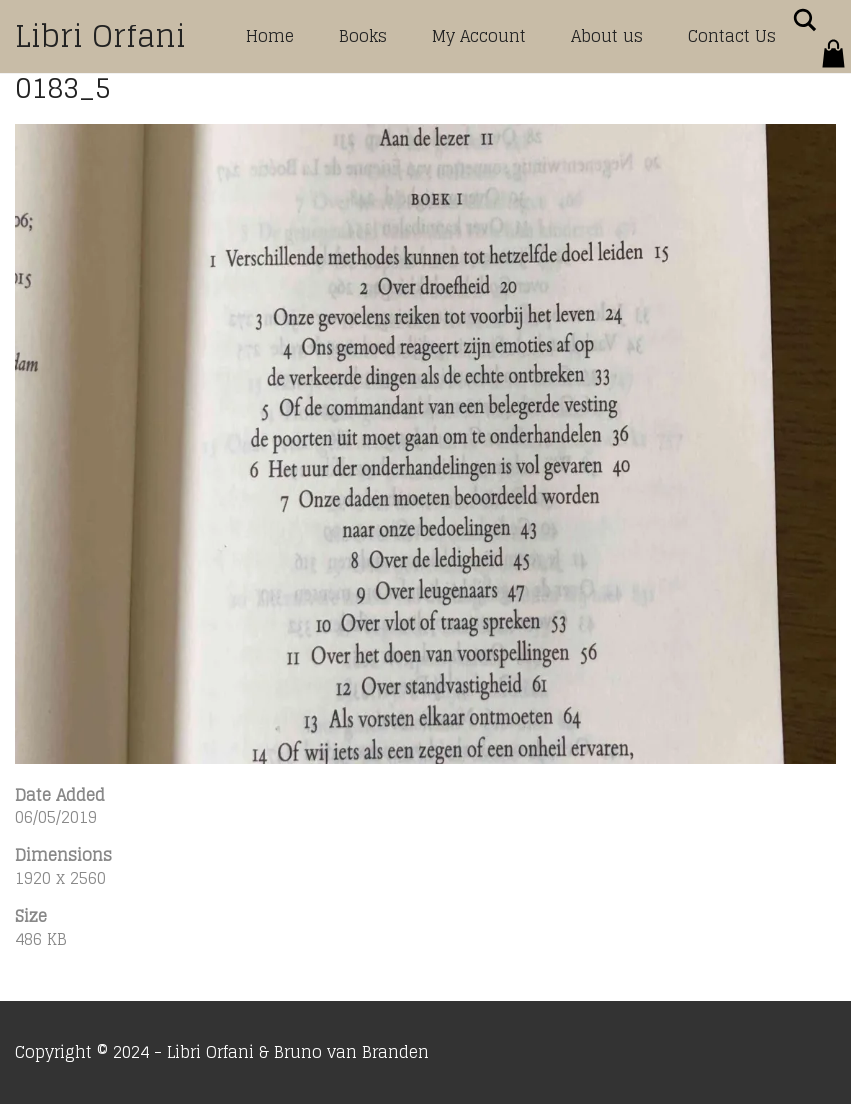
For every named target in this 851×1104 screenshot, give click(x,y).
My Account (479, 36)
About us (607, 36)
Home (270, 36)
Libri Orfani (100, 36)
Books (363, 36)
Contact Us (732, 36)
